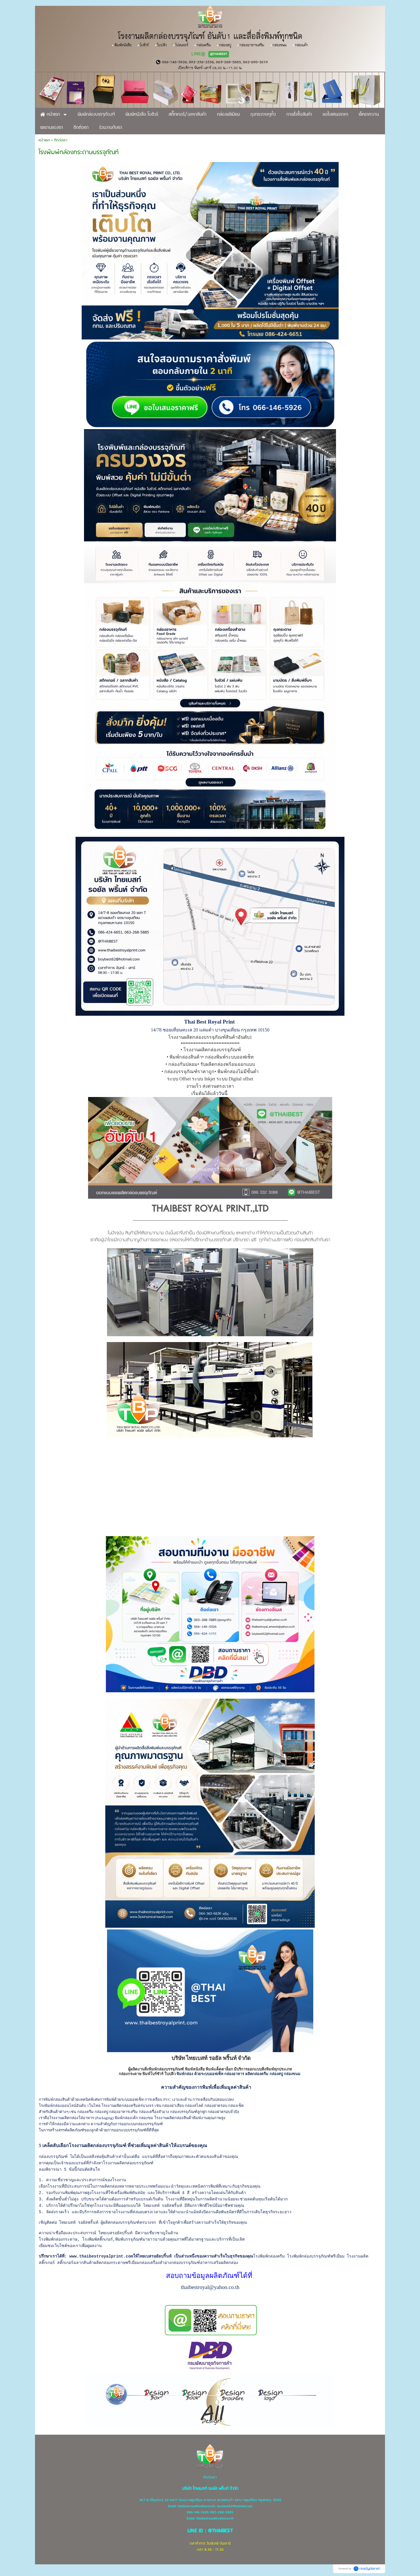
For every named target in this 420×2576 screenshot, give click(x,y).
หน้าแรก (44, 140)
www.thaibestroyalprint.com (101, 2256)
